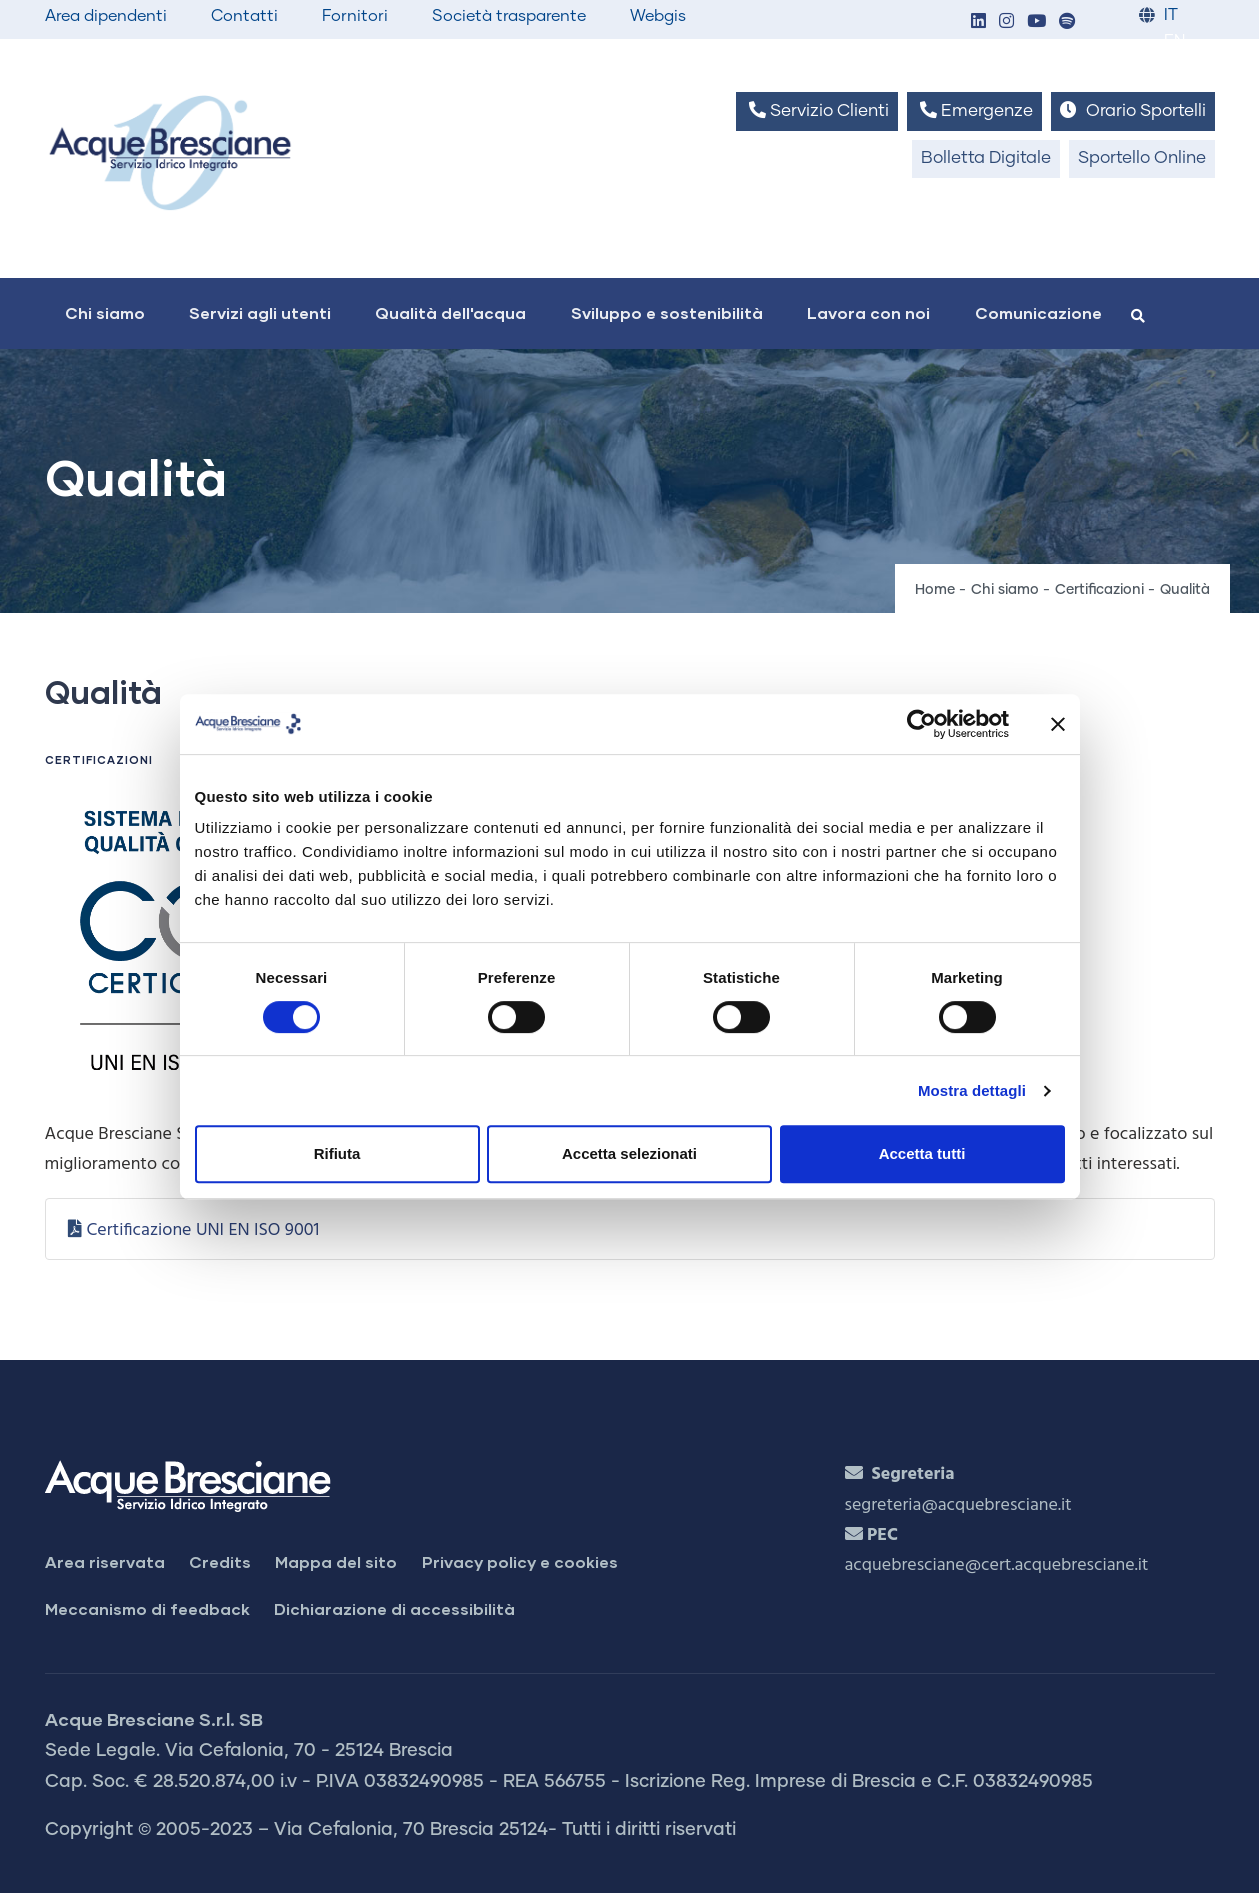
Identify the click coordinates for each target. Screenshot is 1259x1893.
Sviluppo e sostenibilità (667, 312)
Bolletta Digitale (986, 158)
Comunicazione (1038, 312)
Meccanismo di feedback (147, 1608)
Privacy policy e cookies (520, 1561)
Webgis (658, 16)
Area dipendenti (106, 16)
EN (1174, 41)
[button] (979, 22)
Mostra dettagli (972, 1090)
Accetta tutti (922, 1153)
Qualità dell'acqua (450, 312)
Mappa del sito (336, 1561)
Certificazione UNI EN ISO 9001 (202, 1230)
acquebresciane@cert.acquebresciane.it (997, 1565)
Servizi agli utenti (260, 312)
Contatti (244, 16)
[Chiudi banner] (1058, 724)
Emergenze (974, 110)
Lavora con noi (868, 312)
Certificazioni (1099, 590)
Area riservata (105, 1561)
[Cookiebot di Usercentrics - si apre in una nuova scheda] (921, 724)
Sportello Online (1142, 158)
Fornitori (355, 16)
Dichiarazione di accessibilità (394, 1608)
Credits (220, 1561)
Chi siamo (105, 312)
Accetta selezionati (629, 1153)
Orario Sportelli (1132, 110)
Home (935, 590)
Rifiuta (337, 1153)
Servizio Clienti (817, 110)
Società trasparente (509, 16)
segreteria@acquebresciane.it (958, 1505)
